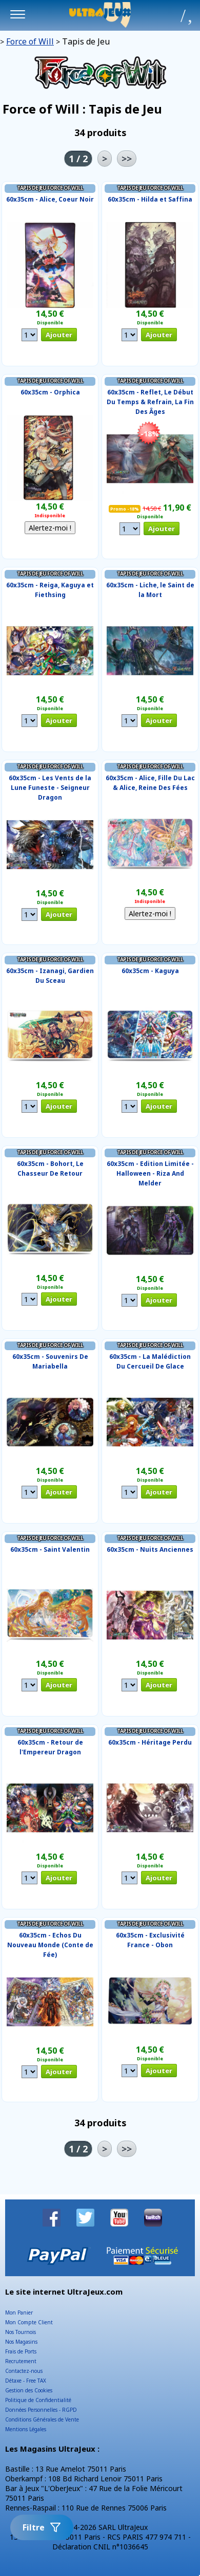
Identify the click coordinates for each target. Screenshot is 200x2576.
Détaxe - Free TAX (25, 2380)
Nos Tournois (20, 2332)
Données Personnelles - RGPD (41, 2409)
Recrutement (20, 2361)
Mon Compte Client (29, 2322)
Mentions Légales (25, 2429)
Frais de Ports (20, 2351)
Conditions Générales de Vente (42, 2419)
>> (127, 158)
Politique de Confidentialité (38, 2400)
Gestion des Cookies (28, 2390)
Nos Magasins (21, 2341)
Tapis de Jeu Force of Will (50, 187)
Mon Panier (19, 2312)
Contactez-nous (24, 2370)
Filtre (42, 2527)
